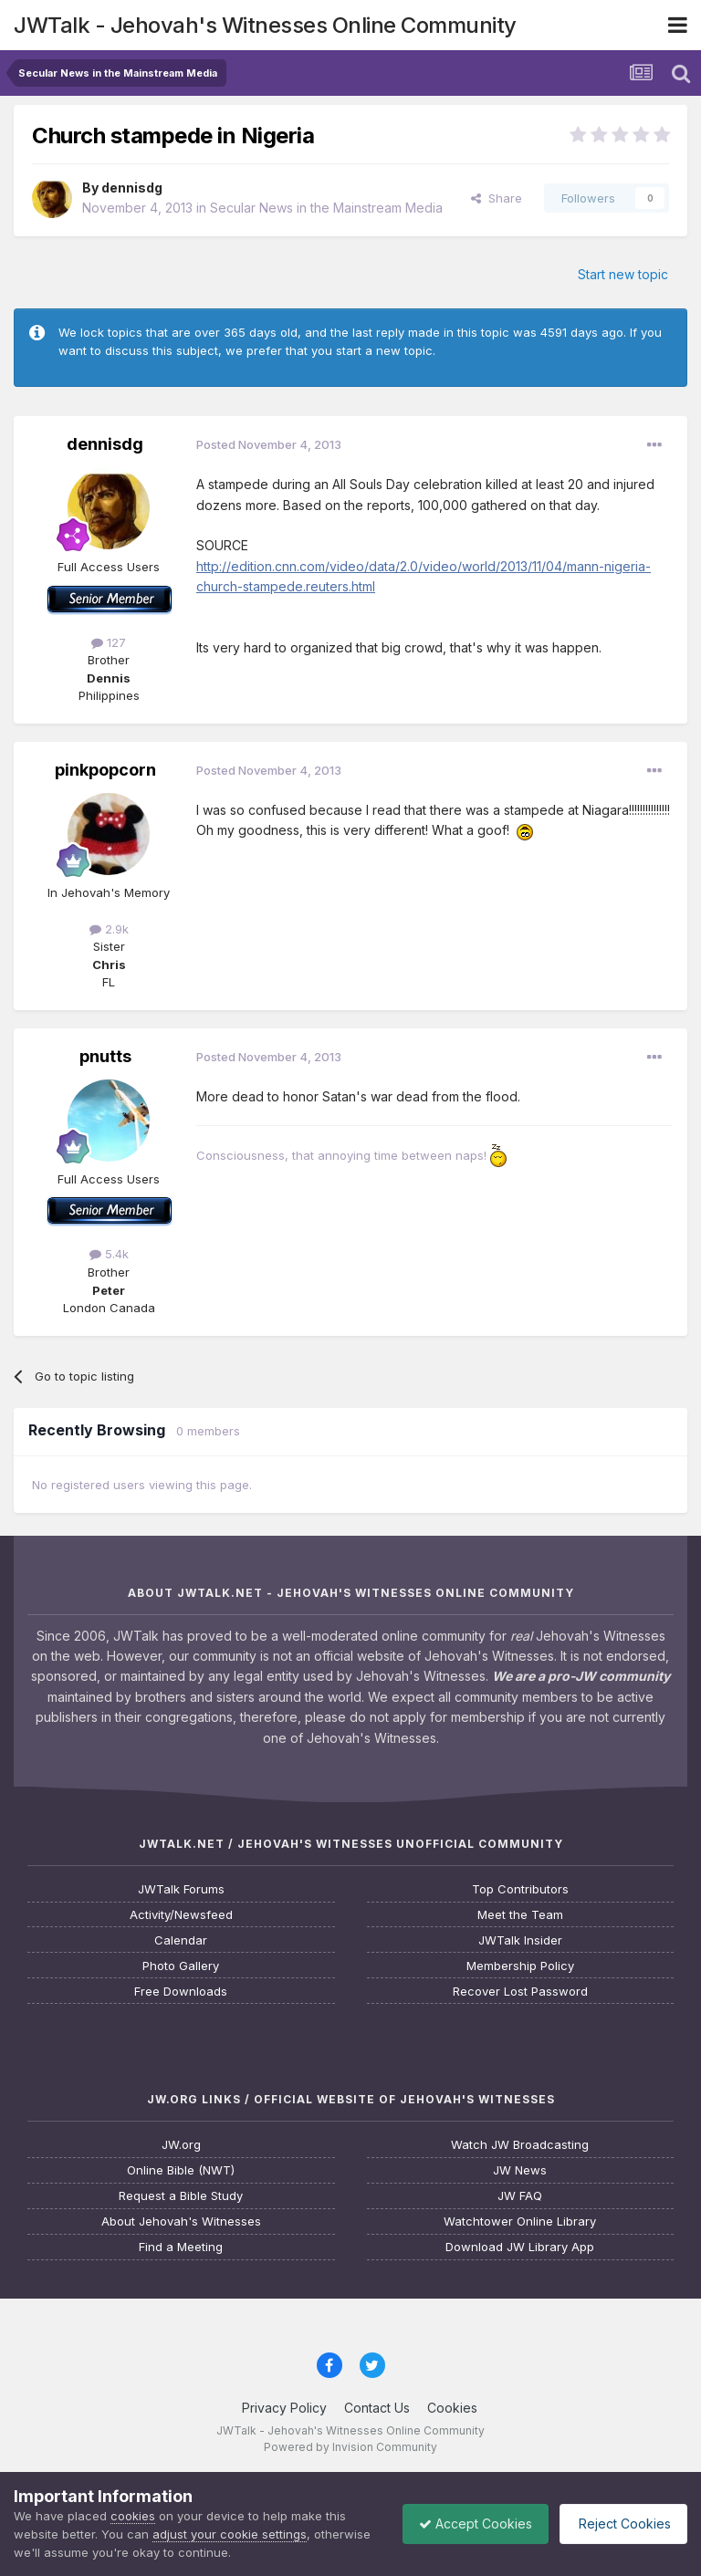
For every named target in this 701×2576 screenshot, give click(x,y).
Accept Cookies (466, 2523)
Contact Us (377, 2407)
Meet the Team (520, 1915)
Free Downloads (180, 1991)
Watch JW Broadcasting (520, 2145)
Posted (268, 444)
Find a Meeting (181, 2247)
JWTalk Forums (181, 1889)
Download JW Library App (519, 2247)
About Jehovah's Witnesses (181, 2221)
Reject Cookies (620, 2523)
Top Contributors (520, 1889)
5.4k (109, 1253)
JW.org (181, 2145)
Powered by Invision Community (350, 2447)
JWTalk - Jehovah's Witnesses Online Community (265, 25)
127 (108, 642)
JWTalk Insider (520, 1940)
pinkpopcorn (105, 769)
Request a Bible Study (181, 2196)
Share (496, 198)
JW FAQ (519, 2196)
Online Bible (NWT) (181, 2170)
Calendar (180, 1940)
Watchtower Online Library (520, 2221)
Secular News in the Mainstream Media (326, 207)
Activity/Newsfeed (181, 1915)
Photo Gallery (180, 1966)
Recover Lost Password (520, 1991)
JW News (520, 2170)
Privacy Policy (284, 2407)
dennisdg (131, 187)
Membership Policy (520, 1966)
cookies (132, 2515)
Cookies (452, 2407)
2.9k (109, 929)
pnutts (105, 1056)
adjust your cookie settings (229, 2534)
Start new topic (623, 274)
